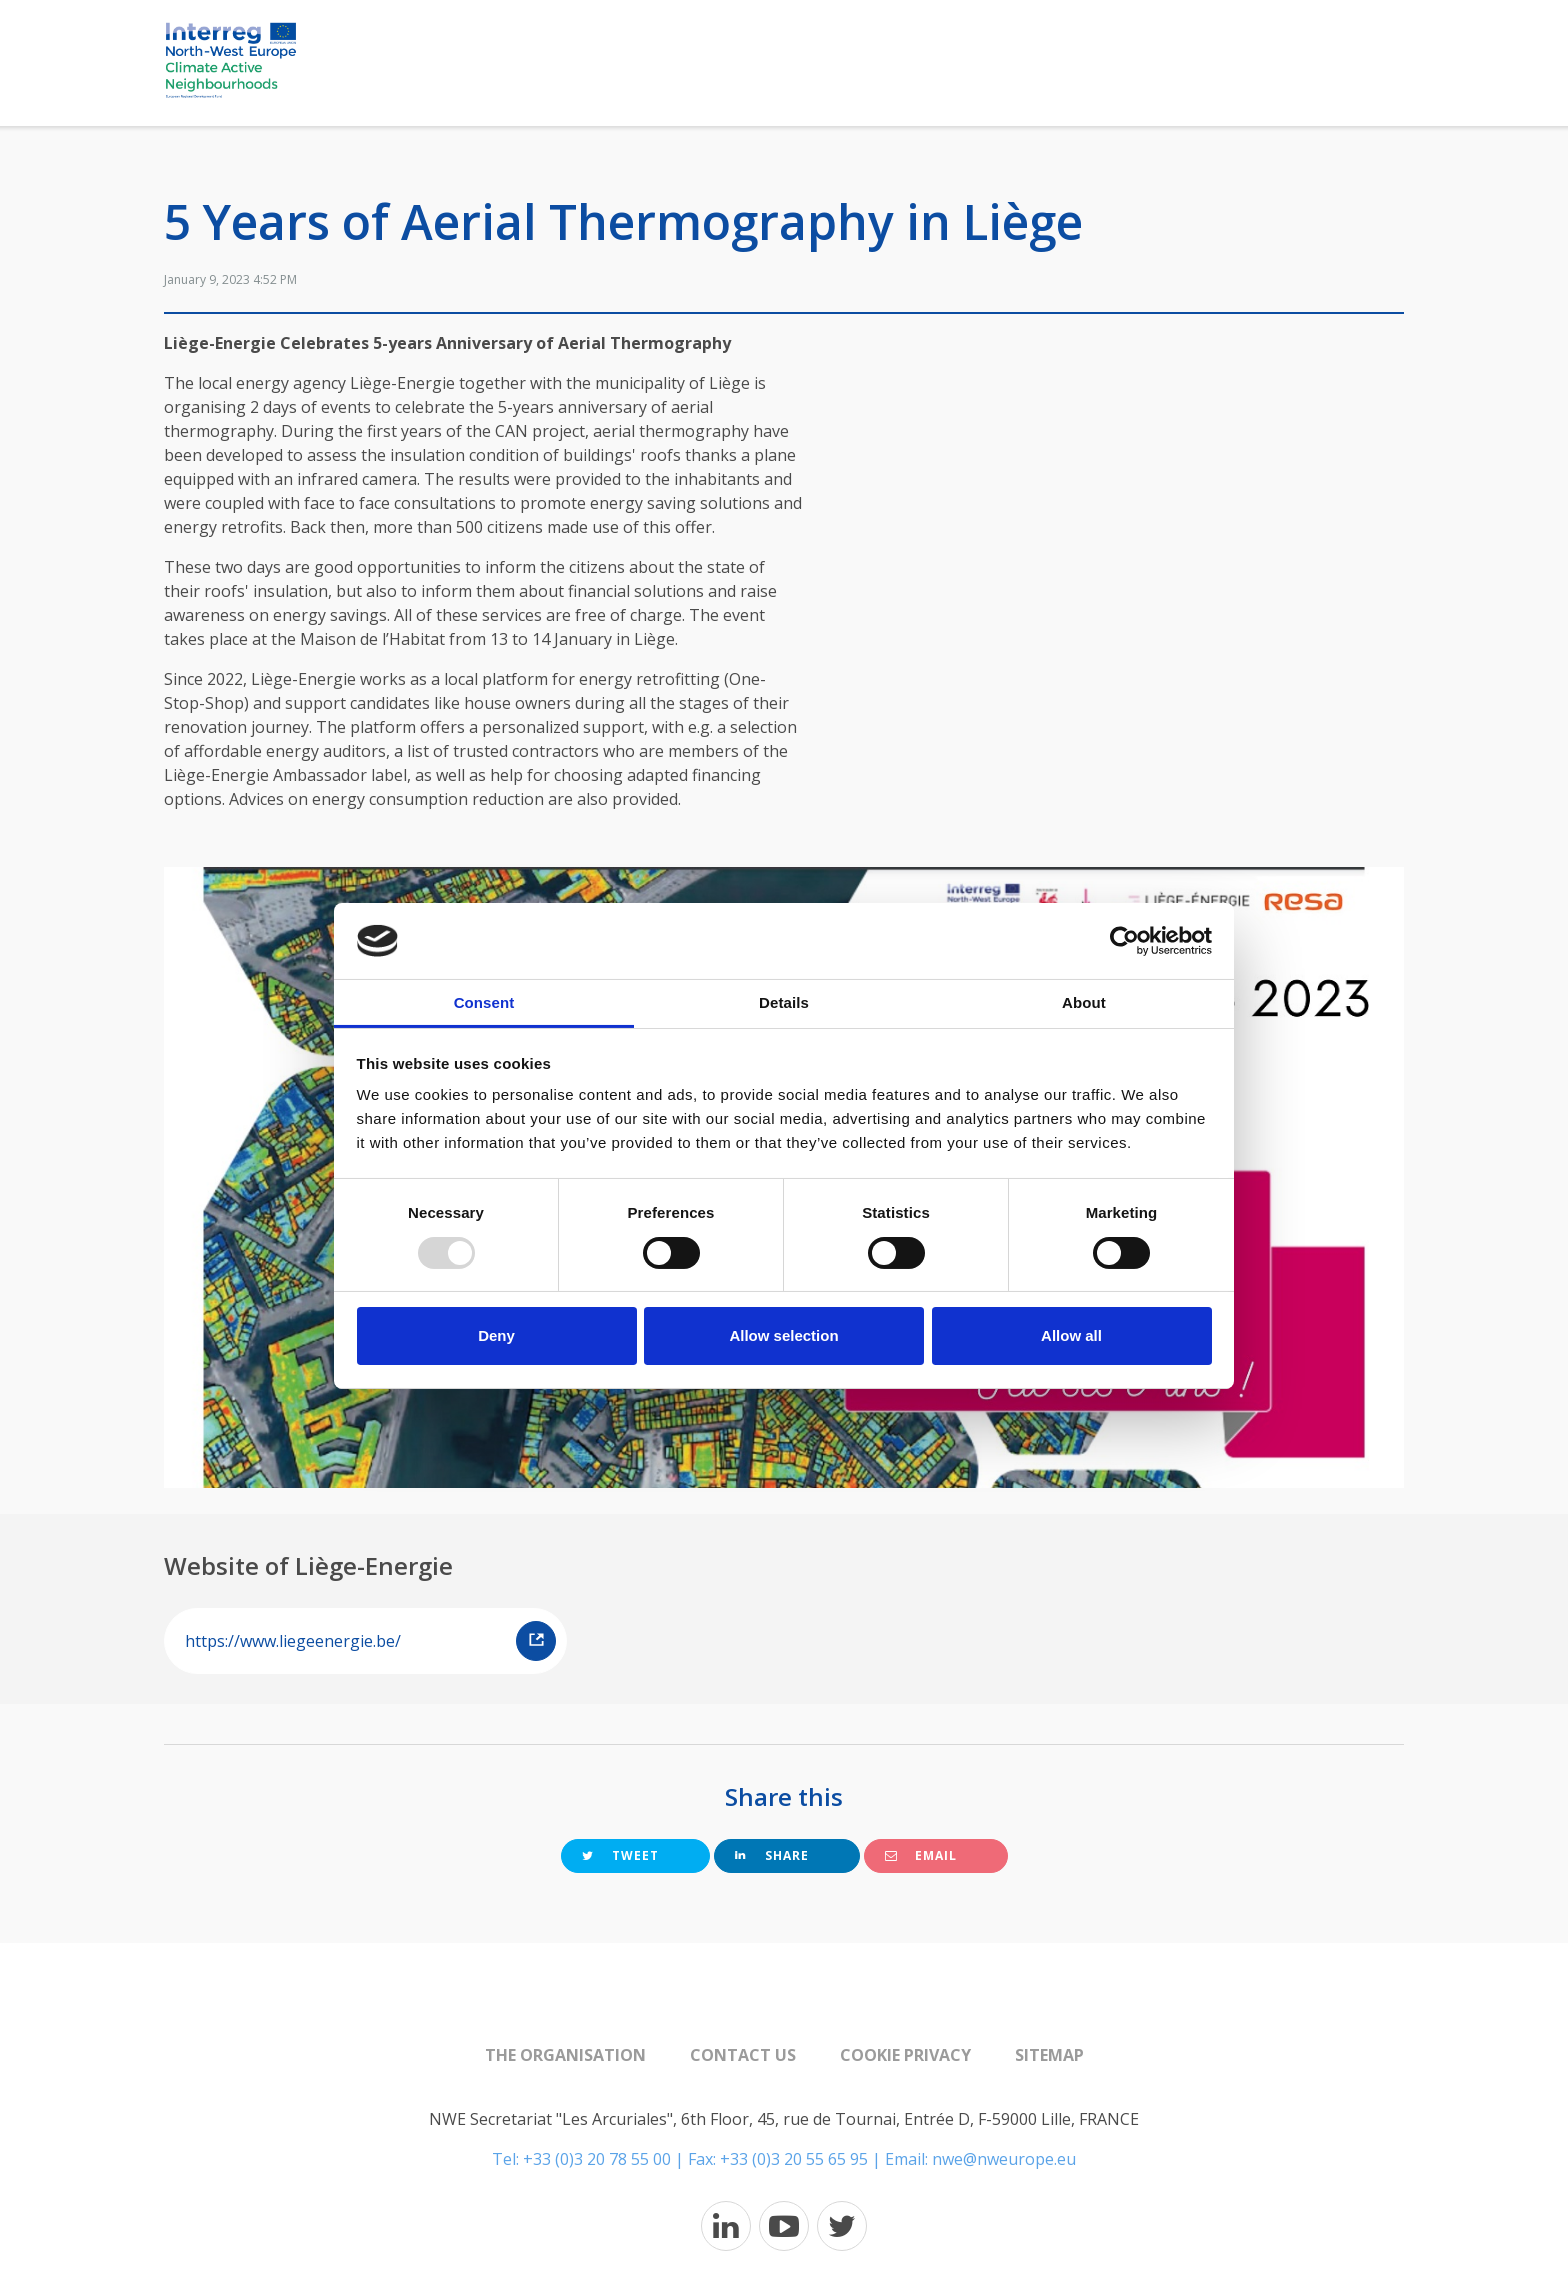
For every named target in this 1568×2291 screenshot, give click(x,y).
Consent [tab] (484, 1002)
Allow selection (783, 1335)
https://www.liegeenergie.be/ (370, 1641)
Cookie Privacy (905, 2055)
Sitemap (1049, 2055)
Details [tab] (784, 1002)
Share (772, 1855)
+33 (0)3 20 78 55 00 (597, 2159)
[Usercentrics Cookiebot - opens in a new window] (1124, 941)
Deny (496, 1335)
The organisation (565, 2055)
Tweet (620, 1855)
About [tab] (1084, 1002)
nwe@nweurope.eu (1004, 2159)
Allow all (1071, 1335)
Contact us (743, 2055)
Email (921, 1855)
